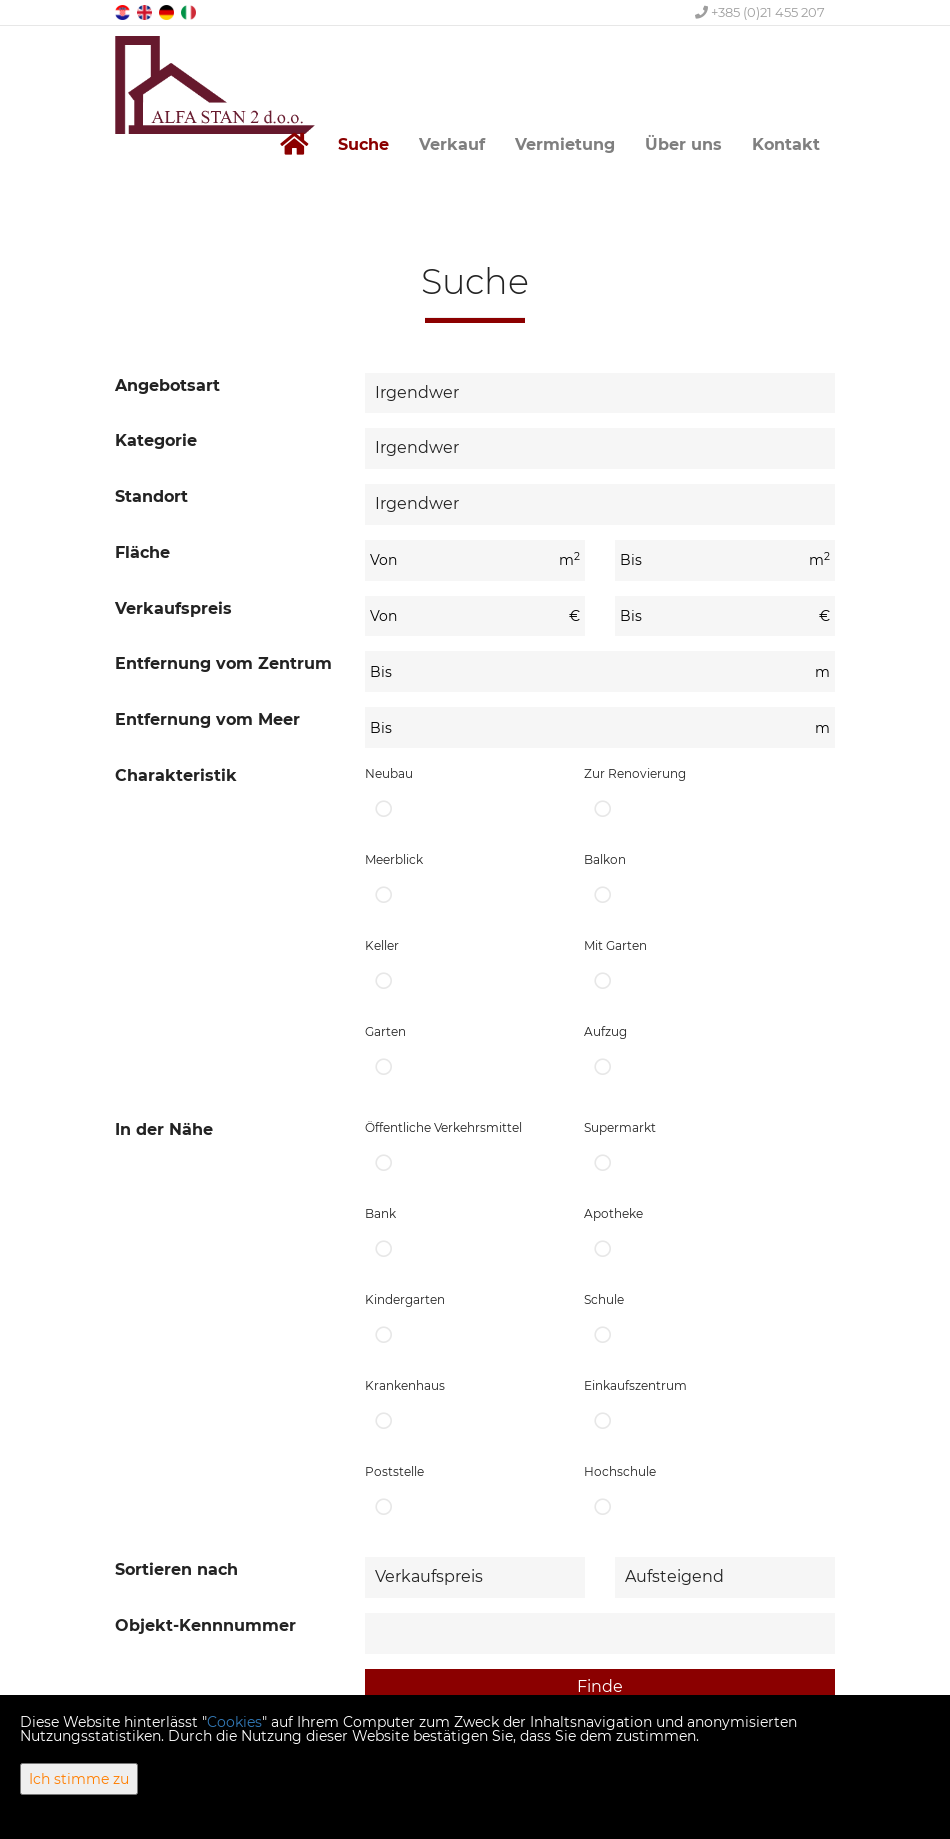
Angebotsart (167, 385)
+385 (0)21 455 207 (760, 12)
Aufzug (678, 1054)
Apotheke (678, 1236)
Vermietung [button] (565, 144)
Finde (600, 1686)
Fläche (142, 552)
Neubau (459, 796)
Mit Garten (678, 968)
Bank (459, 1236)
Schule (678, 1322)
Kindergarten (459, 1322)
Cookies (234, 1722)
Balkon (678, 882)
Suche (363, 144)
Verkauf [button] (452, 144)
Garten (459, 1054)
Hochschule (678, 1494)
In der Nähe (164, 1129)
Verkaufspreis (173, 608)
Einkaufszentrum (678, 1408)
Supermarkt (678, 1150)
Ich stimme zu (79, 1779)
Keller (459, 968)
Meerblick (459, 882)
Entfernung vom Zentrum (223, 663)
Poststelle (459, 1494)
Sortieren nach (176, 1569)
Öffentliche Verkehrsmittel (459, 1150)
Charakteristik (176, 775)
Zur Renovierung (678, 796)
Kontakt (786, 144)
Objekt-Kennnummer (205, 1625)
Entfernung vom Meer (207, 719)
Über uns (683, 144)
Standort (151, 496)
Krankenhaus (459, 1408)
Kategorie (156, 440)
